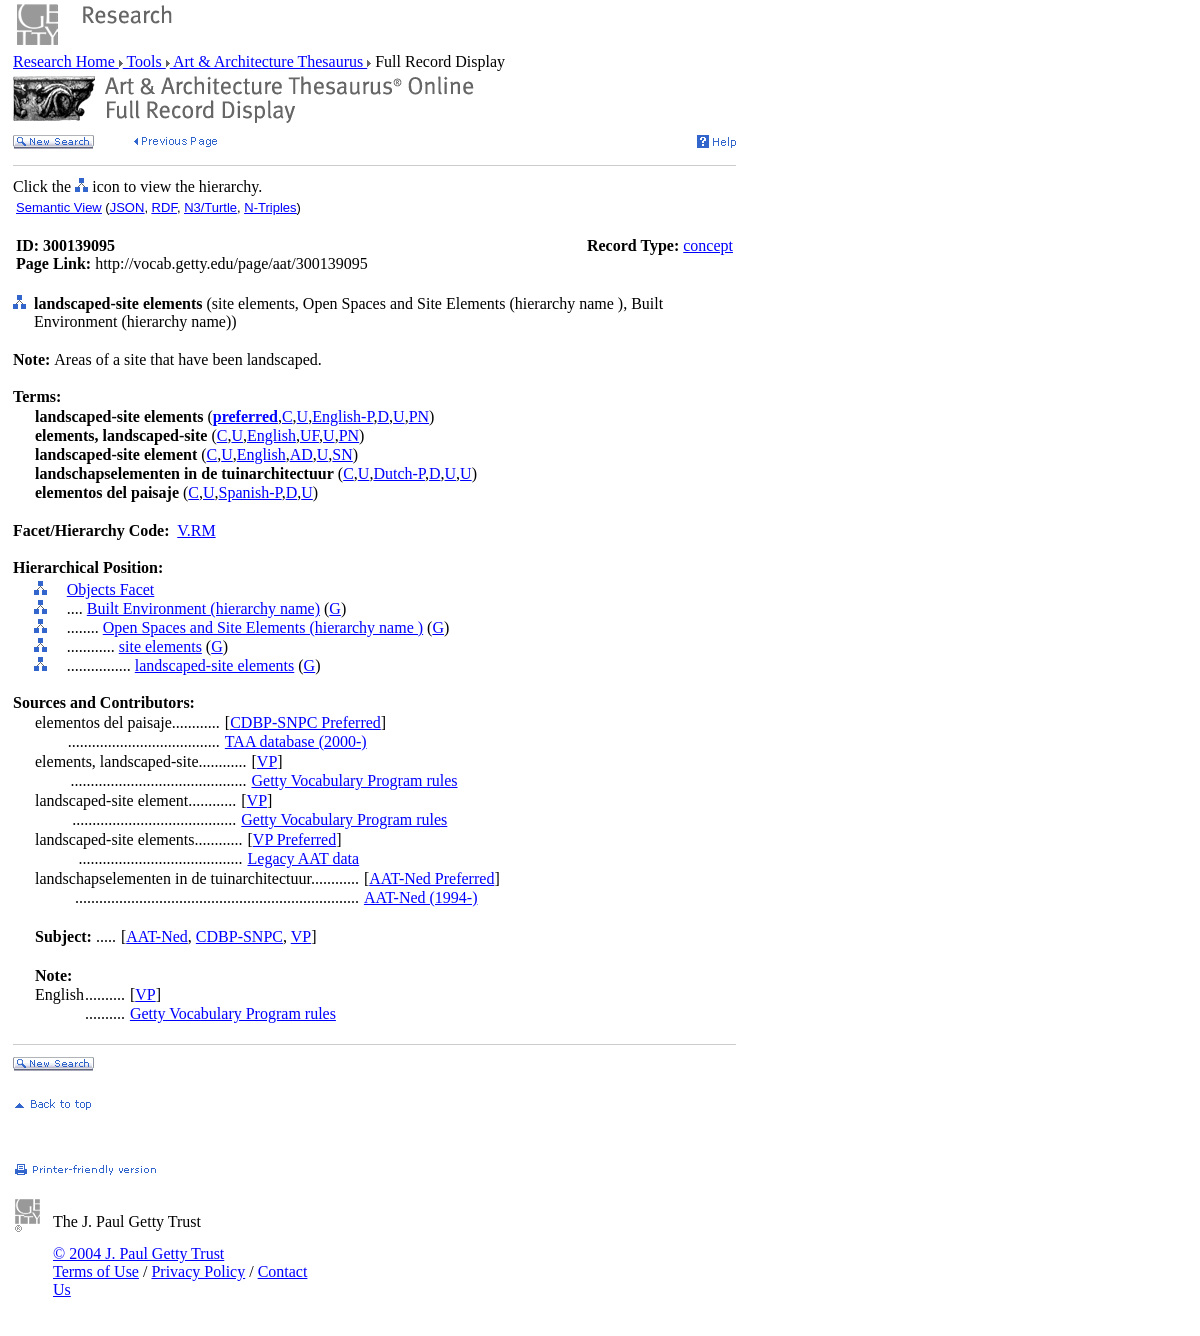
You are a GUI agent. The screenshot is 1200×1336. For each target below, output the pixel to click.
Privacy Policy (198, 1271)
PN (419, 416)
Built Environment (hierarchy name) (203, 608)
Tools (144, 61)
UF (309, 435)
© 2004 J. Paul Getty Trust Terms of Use (138, 1262)
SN (342, 454)
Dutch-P (399, 473)
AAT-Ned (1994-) (421, 897)
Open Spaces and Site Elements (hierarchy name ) (263, 627)
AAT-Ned (157, 936)
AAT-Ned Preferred (431, 878)
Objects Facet (111, 589)
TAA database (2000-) (296, 741)
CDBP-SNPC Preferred (305, 722)
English (271, 435)
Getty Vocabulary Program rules (355, 780)
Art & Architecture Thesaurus (268, 61)
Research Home (66, 61)
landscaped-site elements (215, 665)
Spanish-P (250, 492)
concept (708, 245)
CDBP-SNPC (239, 936)
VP (267, 761)
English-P (342, 416)
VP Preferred (294, 839)
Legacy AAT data (304, 858)
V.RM (196, 530)
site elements (160, 646)
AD (301, 454)
